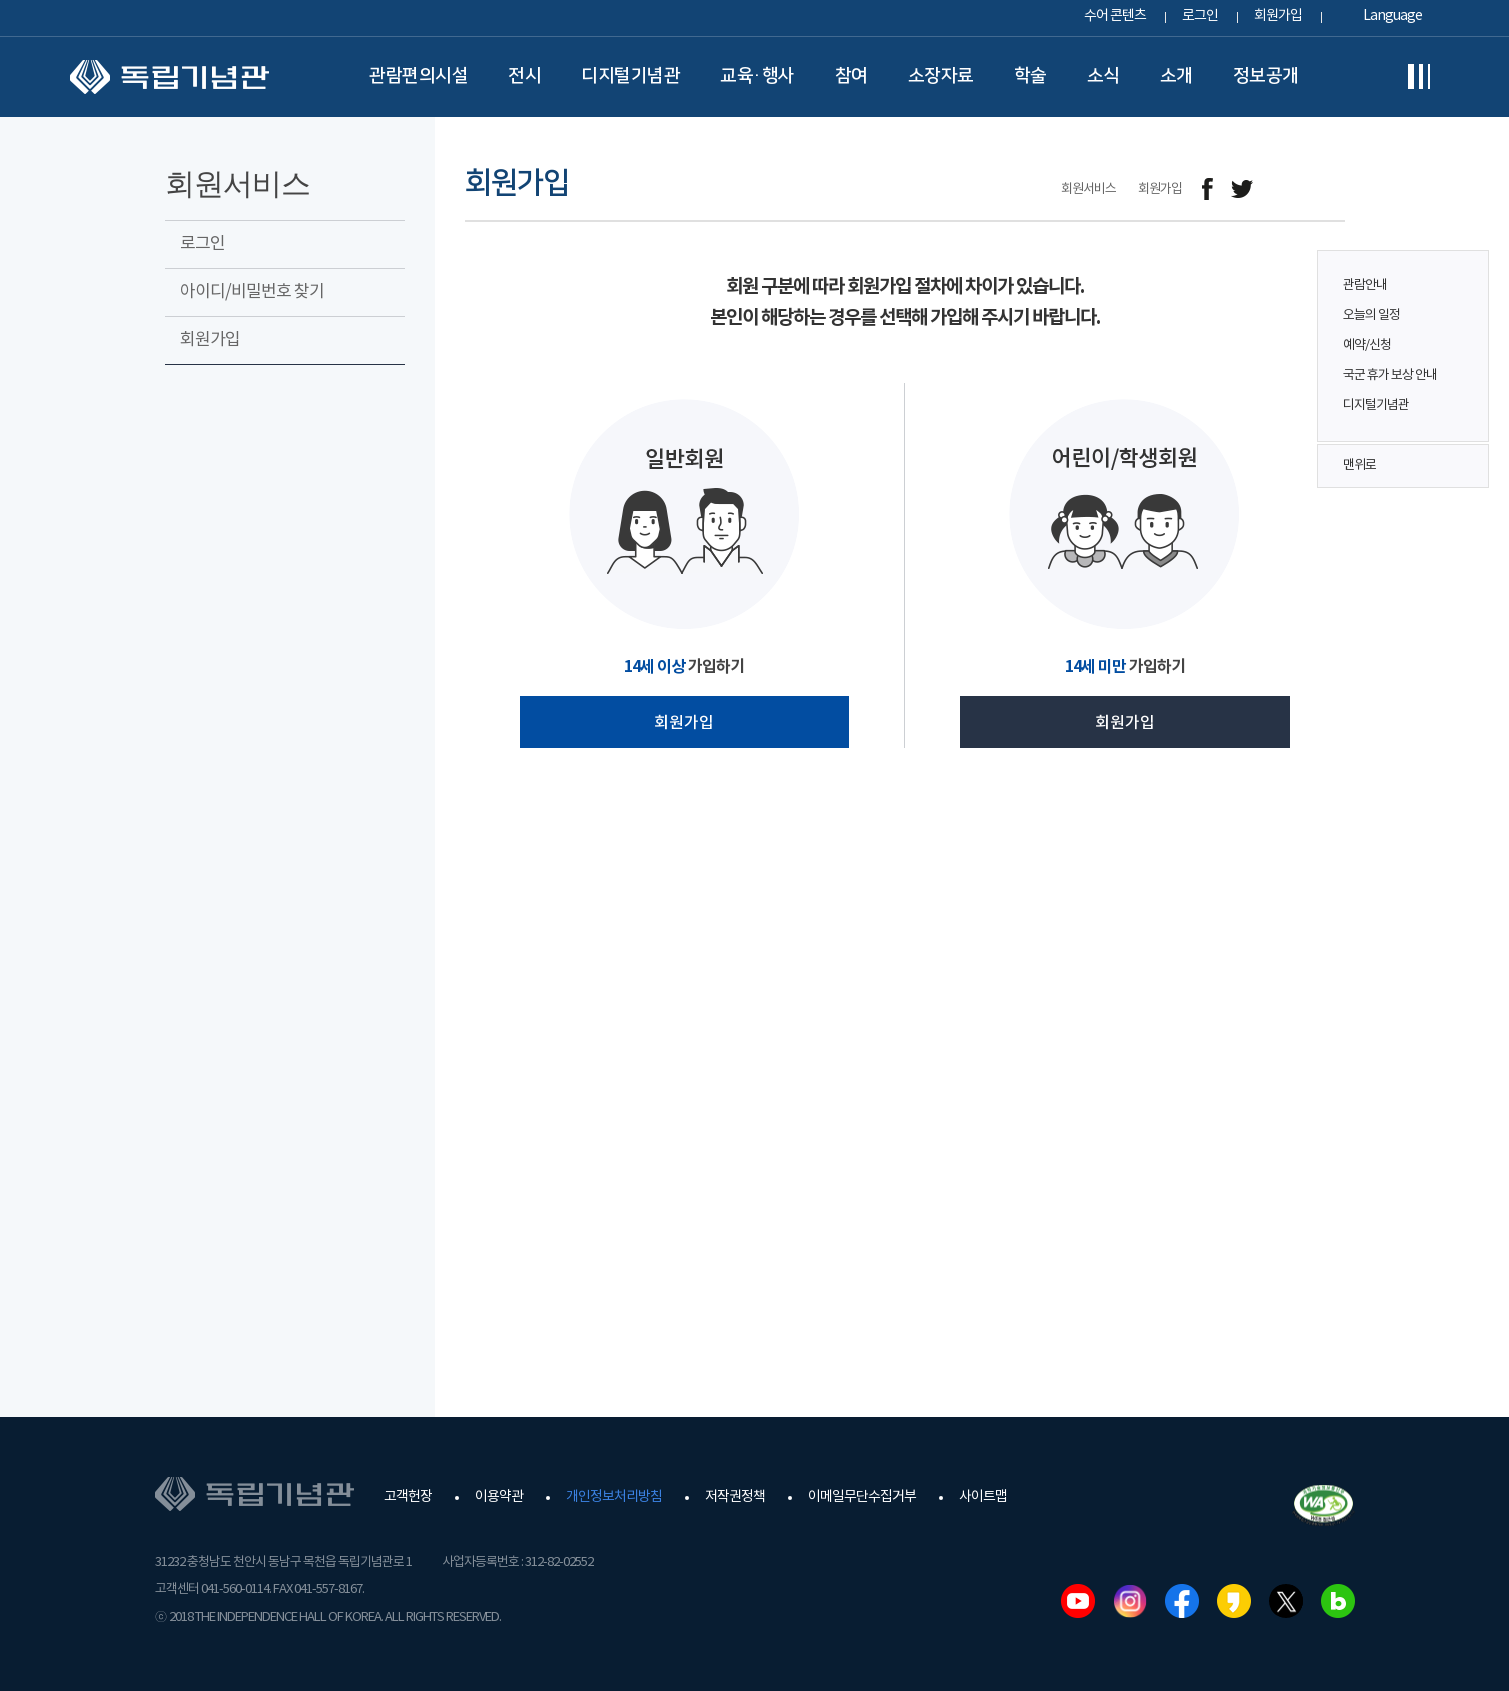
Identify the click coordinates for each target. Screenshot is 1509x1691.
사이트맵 (983, 1497)
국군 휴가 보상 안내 (1390, 375)
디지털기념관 (630, 76)
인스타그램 (1130, 1601)
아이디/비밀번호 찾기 (252, 292)
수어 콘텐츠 (1115, 16)
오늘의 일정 (1371, 315)
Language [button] (1392, 16)
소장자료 (941, 76)
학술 (1030, 76)
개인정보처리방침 (614, 1497)
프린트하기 (1332, 189)
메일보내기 (1287, 189)
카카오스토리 (1234, 1601)
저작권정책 (735, 1497)
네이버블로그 (1338, 1601)
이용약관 (499, 1497)
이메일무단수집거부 (862, 1497)
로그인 (1200, 16)
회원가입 (1278, 16)
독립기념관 (169, 77)
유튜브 (1078, 1601)
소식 (1103, 76)
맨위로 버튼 (1463, 466)
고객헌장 (408, 1497)
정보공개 (1266, 76)
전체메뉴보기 (1419, 77)
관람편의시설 (418, 76)
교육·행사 (757, 76)
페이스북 (1182, 1601)
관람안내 (1365, 285)
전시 (524, 76)
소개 (1176, 76)
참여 (851, 76)
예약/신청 (1367, 345)
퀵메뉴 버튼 (1463, 332)
